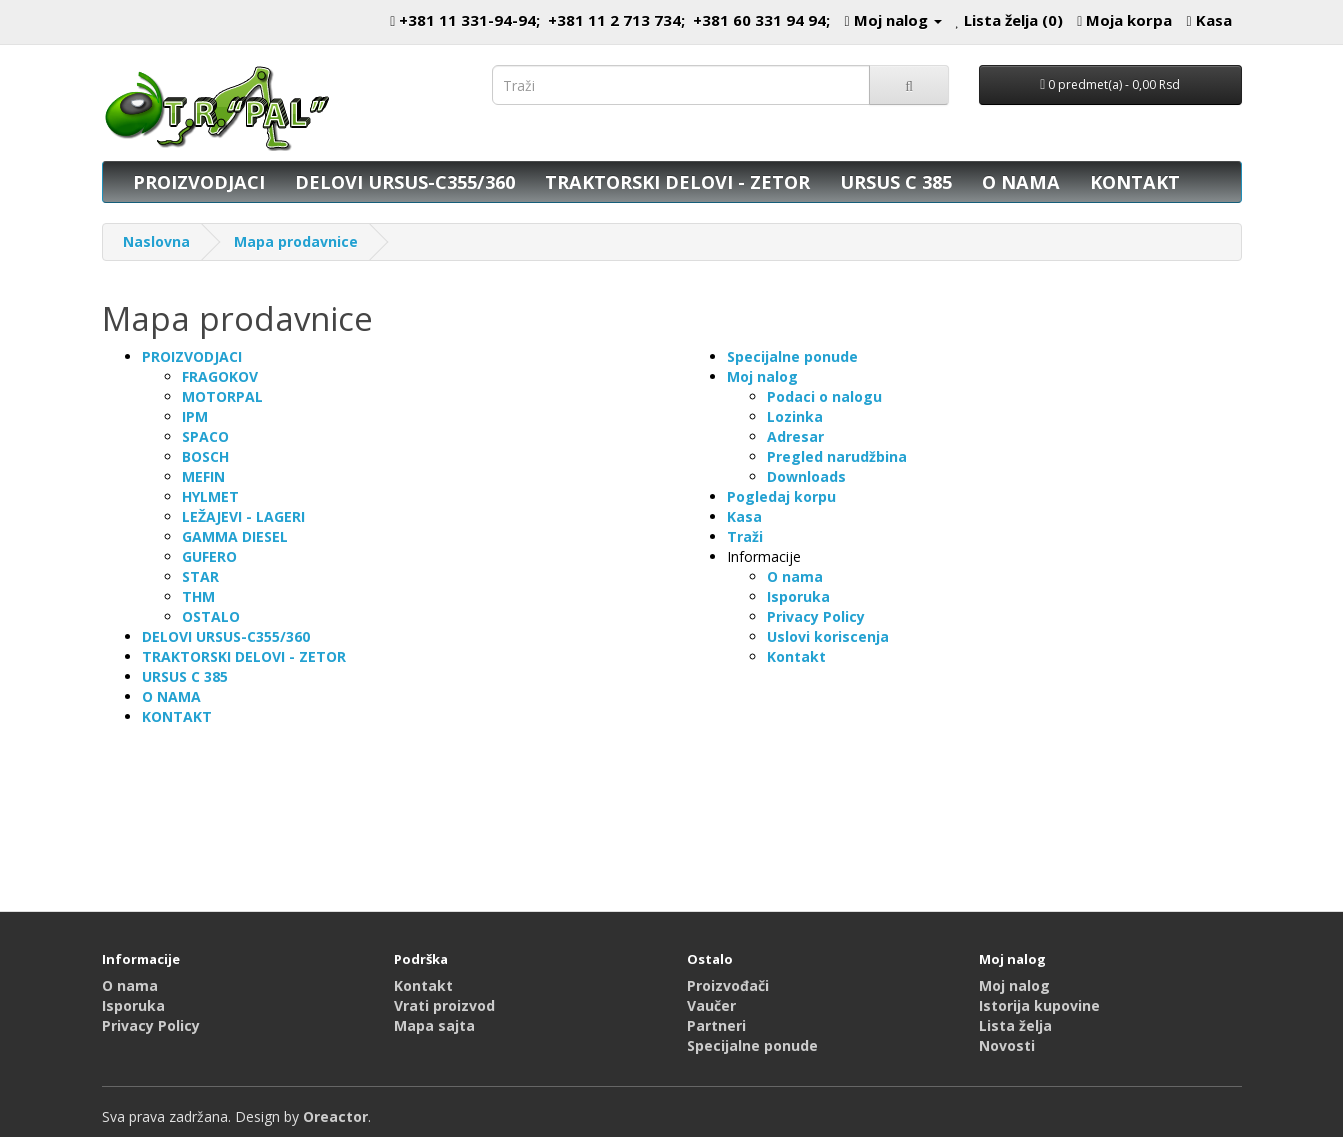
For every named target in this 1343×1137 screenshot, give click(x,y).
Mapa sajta (434, 1025)
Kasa (744, 516)
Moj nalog (762, 376)
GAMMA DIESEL (235, 536)
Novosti (1007, 1045)
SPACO (205, 436)
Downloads (806, 476)
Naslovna (156, 241)
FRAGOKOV (220, 376)
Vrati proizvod (444, 1005)
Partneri (716, 1025)
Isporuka (798, 596)
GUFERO (209, 556)
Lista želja (1015, 1025)
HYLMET (210, 496)
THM (198, 596)
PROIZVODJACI (199, 182)
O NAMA (1021, 182)
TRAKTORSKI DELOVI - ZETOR (677, 182)
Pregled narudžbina (837, 456)
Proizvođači (728, 985)
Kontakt (796, 656)
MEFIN (203, 476)
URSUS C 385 (896, 182)
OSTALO (211, 616)
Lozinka (795, 416)
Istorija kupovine (1039, 1005)
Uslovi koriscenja (828, 636)
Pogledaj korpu (781, 496)
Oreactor (335, 1116)
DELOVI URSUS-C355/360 (405, 182)
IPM (195, 416)
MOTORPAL (222, 396)
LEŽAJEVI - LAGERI (243, 516)
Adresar (795, 436)
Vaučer (711, 1005)
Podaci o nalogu (824, 396)
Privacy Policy (816, 616)
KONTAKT (1135, 182)
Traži (745, 536)
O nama (795, 576)
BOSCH (205, 456)
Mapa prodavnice (296, 241)
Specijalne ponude (792, 356)
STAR (200, 576)
